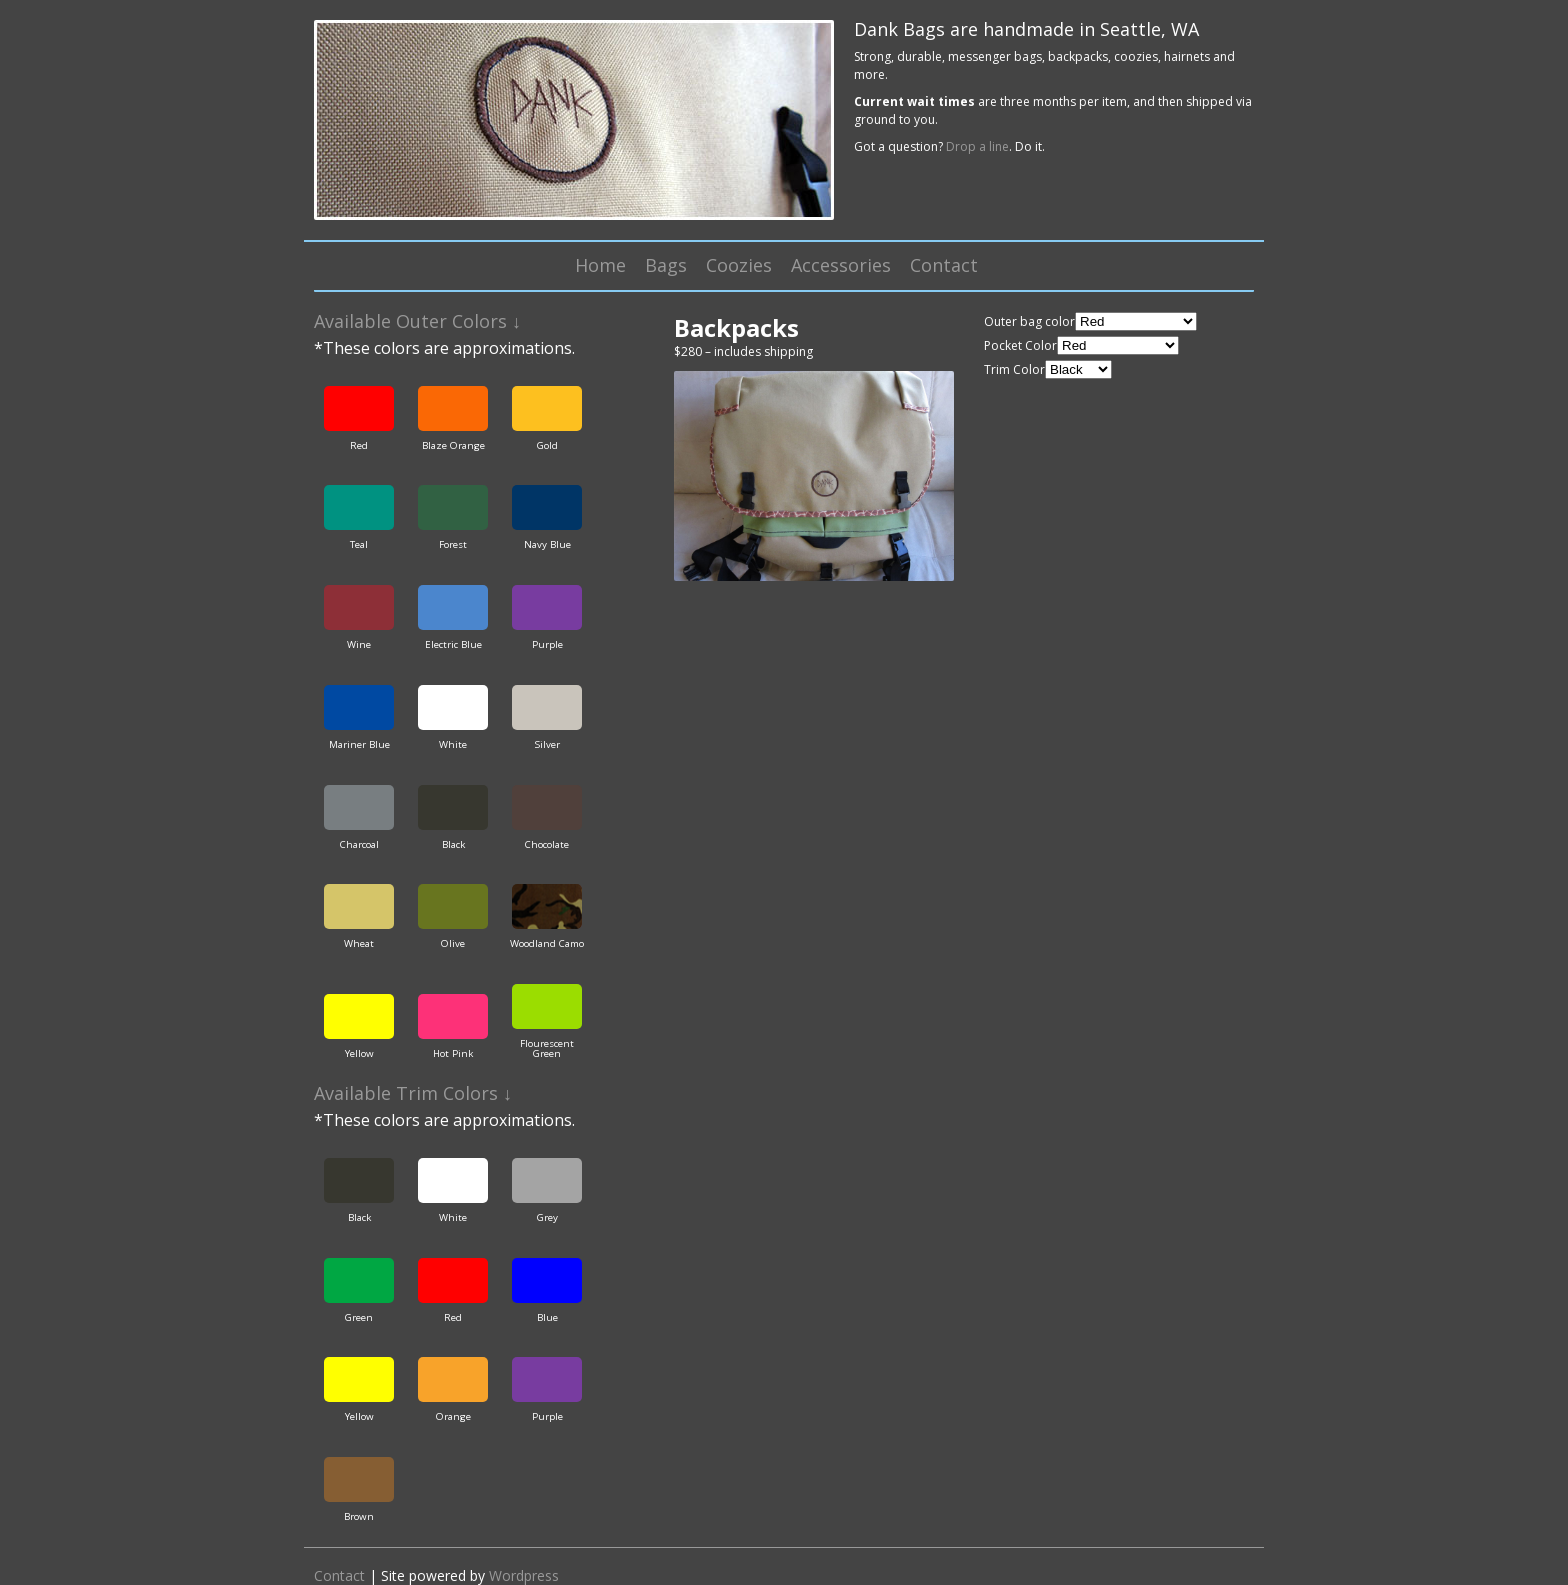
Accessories (841, 265)
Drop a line (977, 146)
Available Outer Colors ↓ (417, 321)
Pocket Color (1020, 345)
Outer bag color (1029, 321)
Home (600, 265)
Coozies (739, 265)
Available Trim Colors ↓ (413, 1093)
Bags (666, 265)
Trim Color (1014, 369)
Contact (944, 265)
